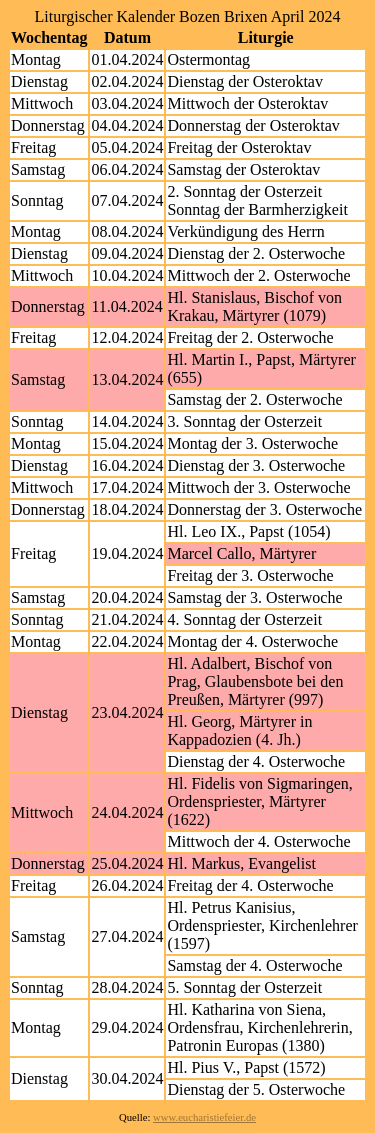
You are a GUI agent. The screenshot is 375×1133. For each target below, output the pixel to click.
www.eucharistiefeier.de (204, 1117)
